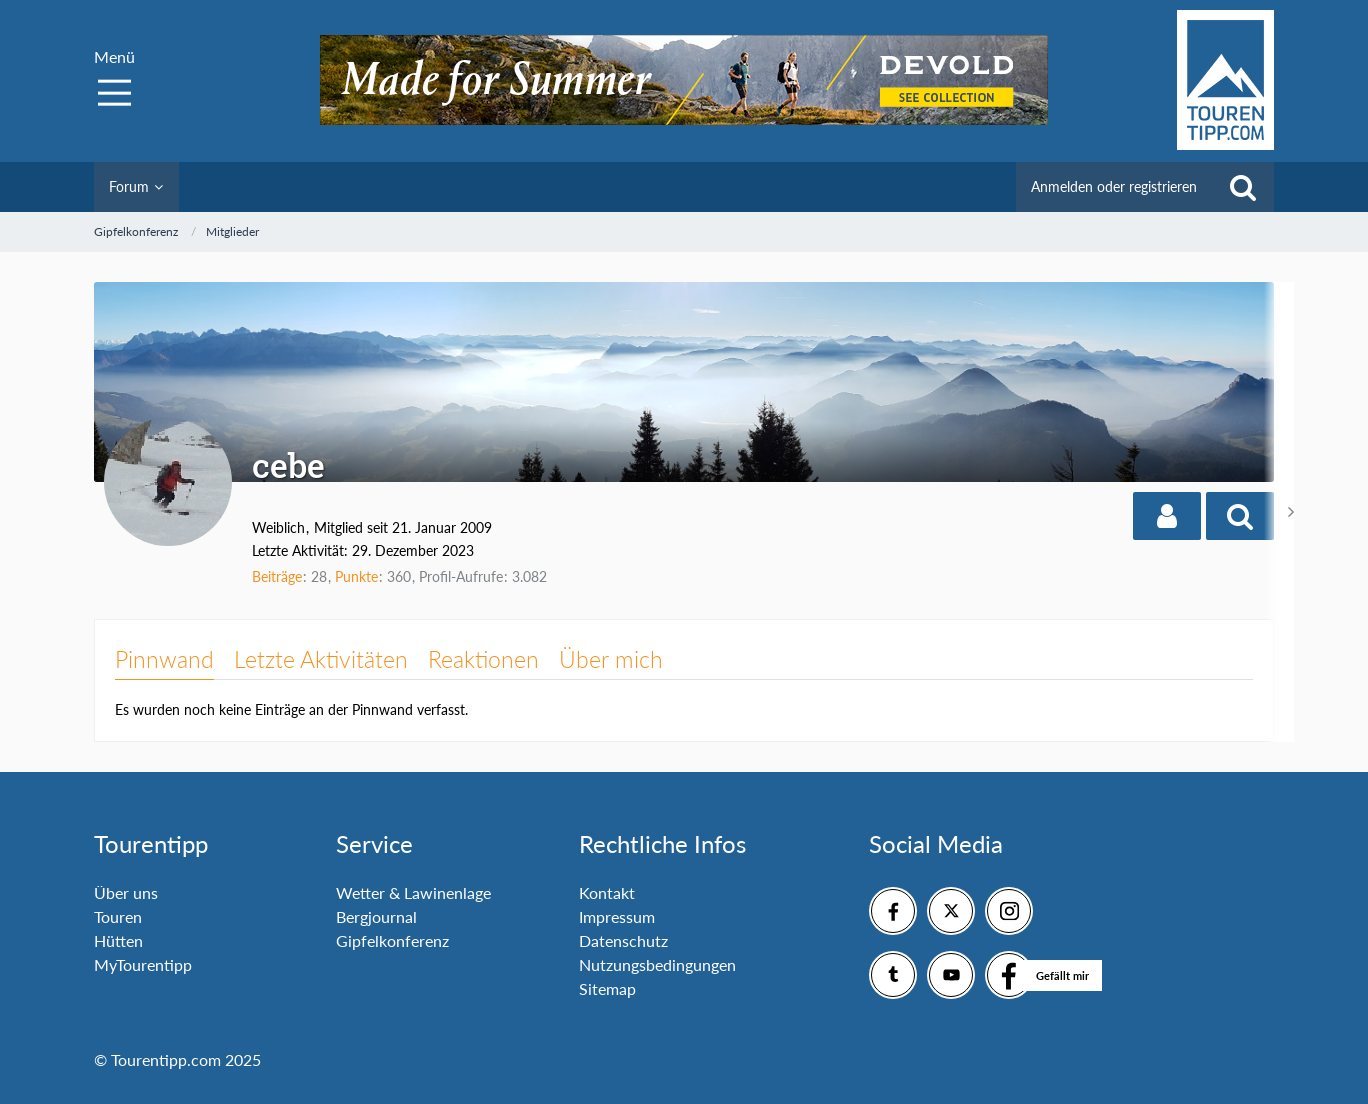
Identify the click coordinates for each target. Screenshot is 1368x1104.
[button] (1167, 516)
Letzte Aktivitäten (321, 659)
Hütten (118, 940)
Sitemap (607, 988)
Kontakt (607, 892)
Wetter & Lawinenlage (413, 892)
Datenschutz (623, 940)
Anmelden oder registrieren (1114, 186)
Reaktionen (483, 659)
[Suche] (1243, 187)
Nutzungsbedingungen (657, 964)
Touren (118, 916)
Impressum (617, 916)
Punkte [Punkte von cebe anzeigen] (356, 576)
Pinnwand (164, 659)
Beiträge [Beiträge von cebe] (277, 576)
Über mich (611, 659)
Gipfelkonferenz (392, 940)
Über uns (126, 892)
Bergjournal (376, 916)
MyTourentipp (143, 964)
